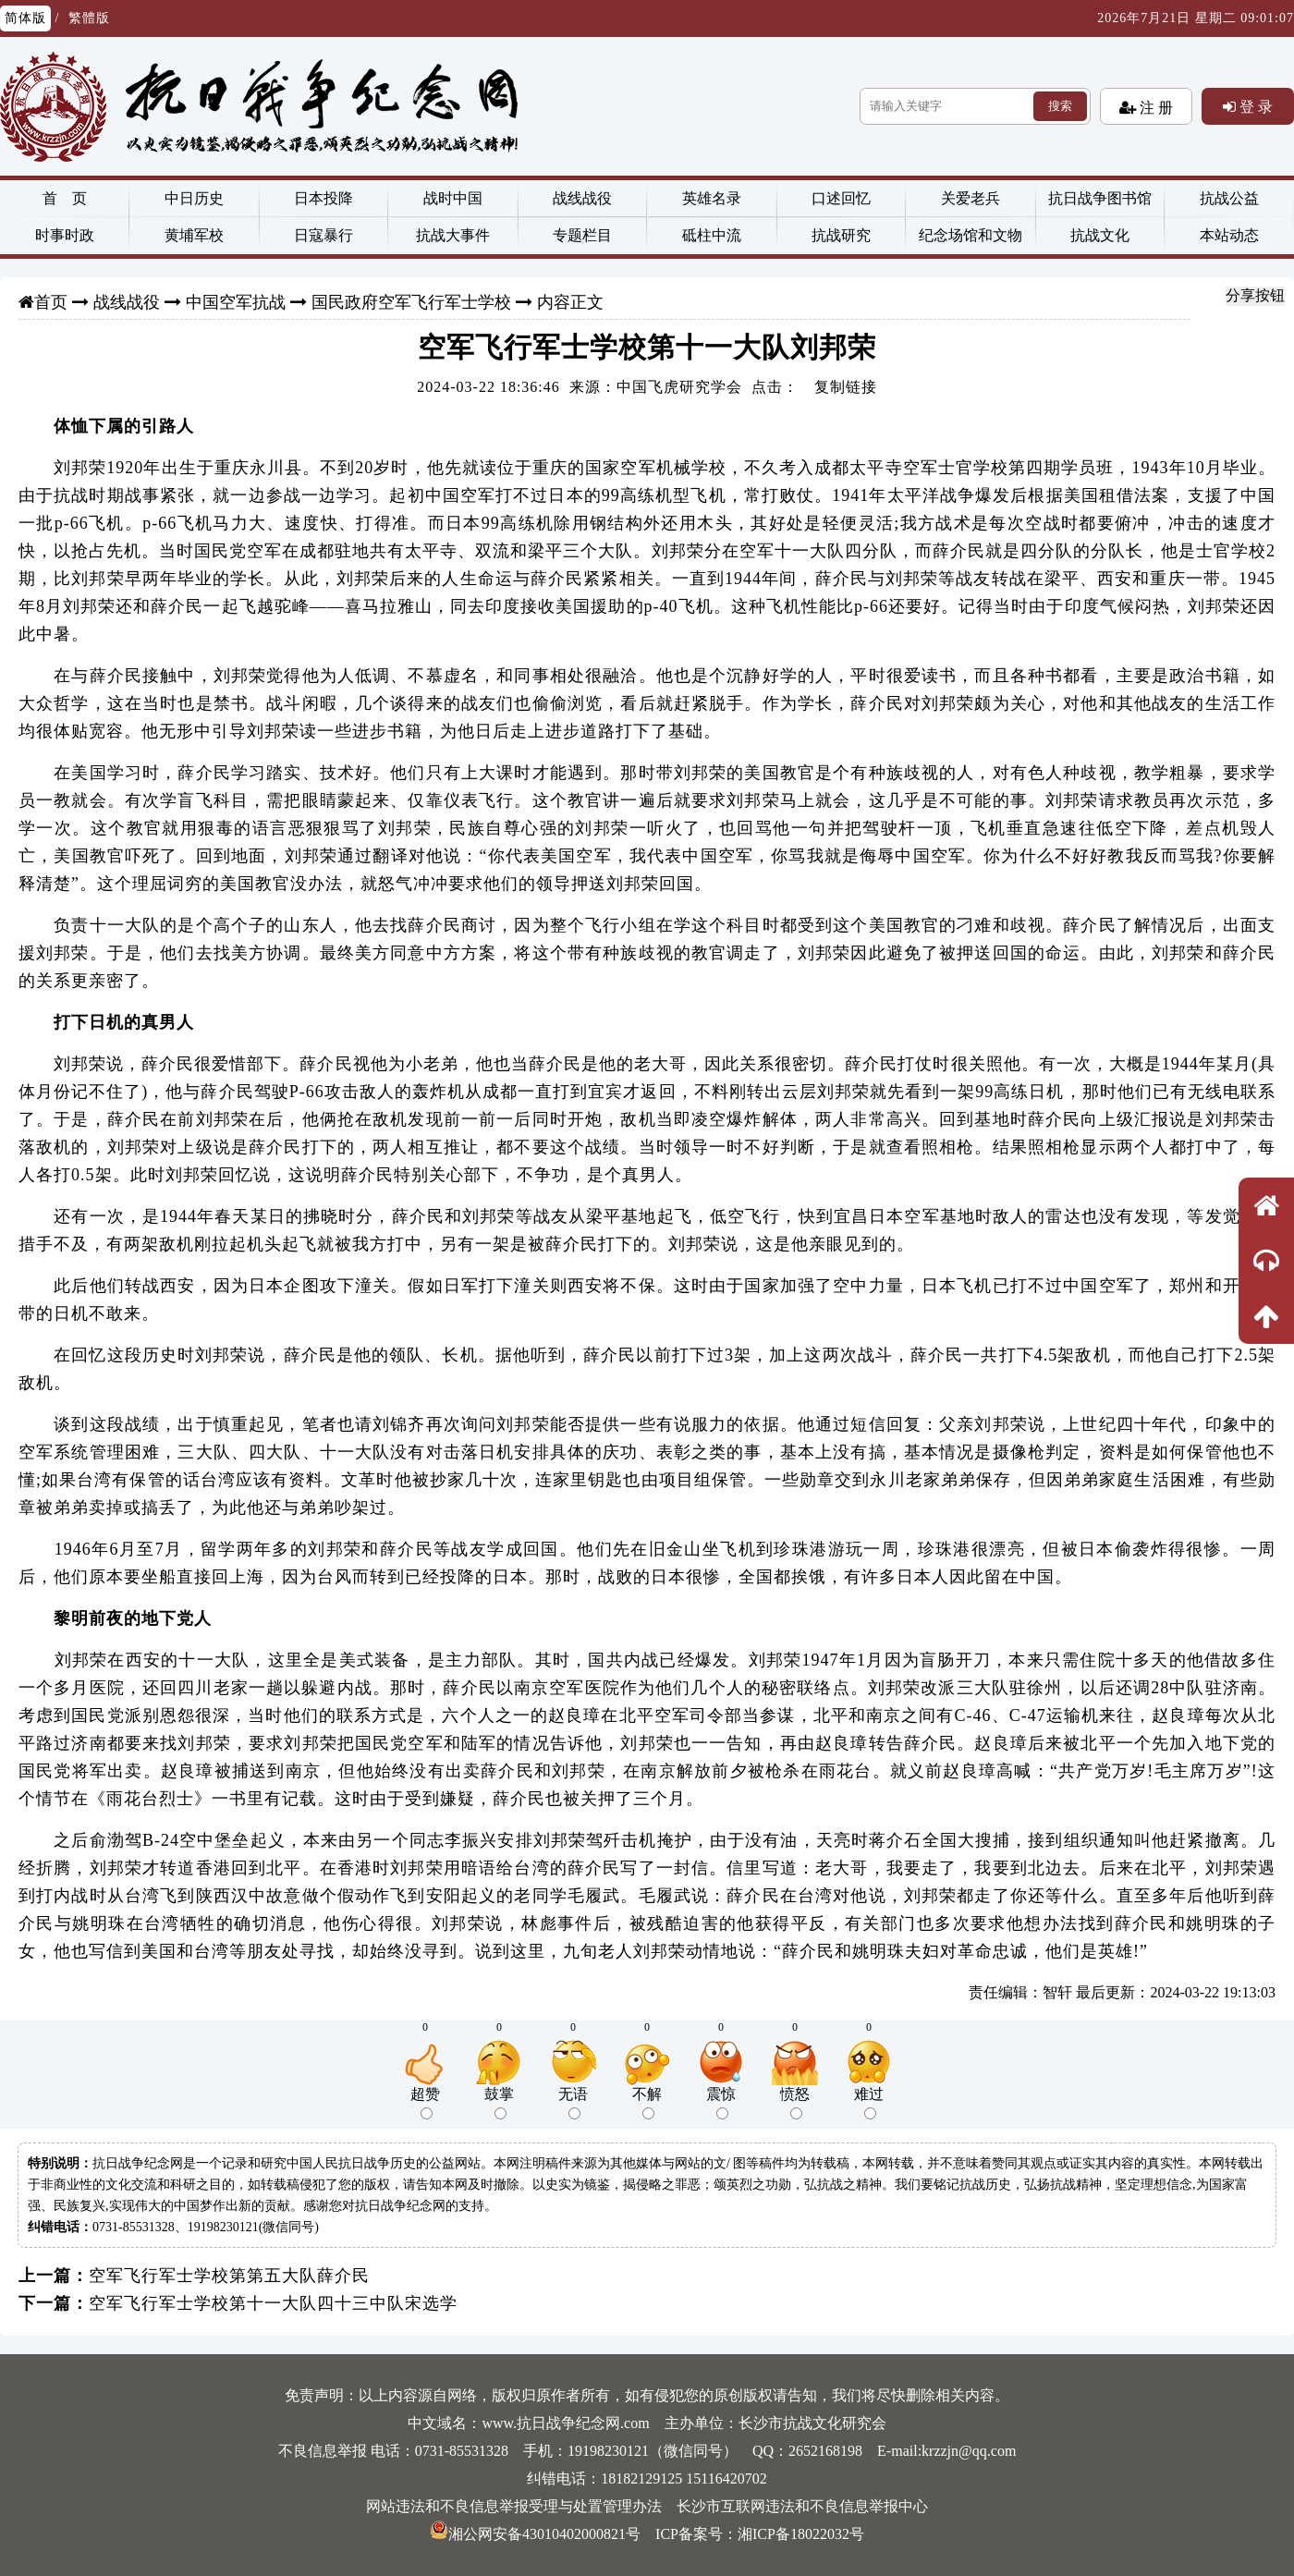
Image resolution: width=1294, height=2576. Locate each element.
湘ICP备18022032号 (801, 2534)
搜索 (1060, 106)
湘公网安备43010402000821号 (535, 2534)
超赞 (425, 2102)
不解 (647, 2102)
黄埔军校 (194, 235)
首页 (50, 302)
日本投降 (323, 198)
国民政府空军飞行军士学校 (411, 302)
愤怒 (795, 2102)
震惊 (721, 2102)
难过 (869, 2102)
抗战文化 (1099, 235)
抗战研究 (841, 235)
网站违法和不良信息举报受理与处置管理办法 (514, 2506)
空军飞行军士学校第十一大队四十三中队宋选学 (273, 2303)
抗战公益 (1229, 198)
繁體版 (89, 18)
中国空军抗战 (236, 302)
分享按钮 (1255, 295)
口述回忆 (841, 198)
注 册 (1154, 107)
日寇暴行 (323, 235)
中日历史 (194, 198)
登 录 (1254, 106)
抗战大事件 (453, 235)
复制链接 (845, 387)
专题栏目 (582, 235)
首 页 (65, 198)
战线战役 (582, 198)
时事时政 (64, 235)
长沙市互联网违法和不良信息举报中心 (802, 2506)
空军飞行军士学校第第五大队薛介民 (229, 2275)
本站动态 (1229, 235)
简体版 (25, 18)
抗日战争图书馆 (1100, 198)
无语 (573, 2102)
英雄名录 (711, 198)
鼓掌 (499, 2102)
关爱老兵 (970, 198)
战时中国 (452, 198)
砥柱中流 (711, 235)
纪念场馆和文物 (970, 235)
